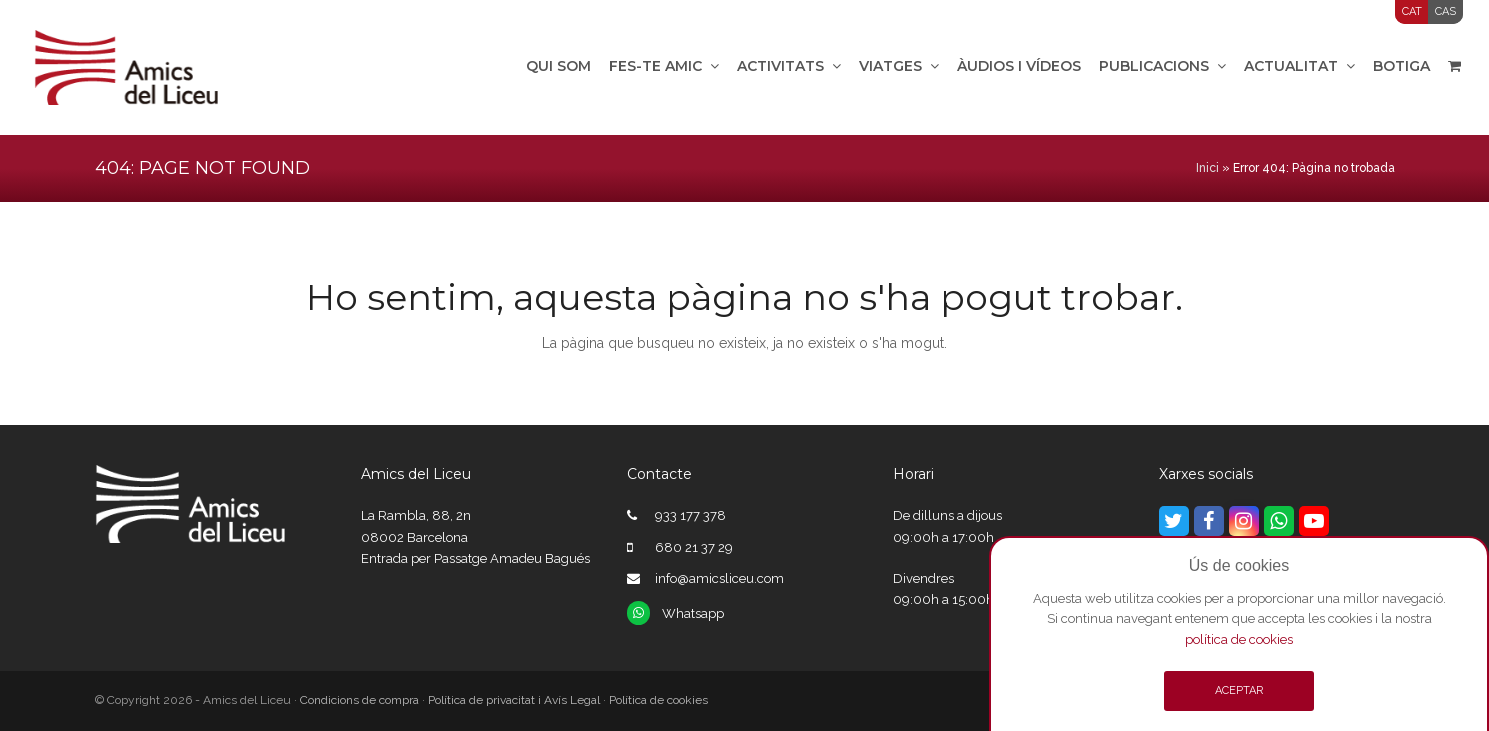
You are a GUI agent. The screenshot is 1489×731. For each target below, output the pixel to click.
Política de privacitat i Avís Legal (514, 700)
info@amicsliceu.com (719, 578)
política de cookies (1239, 639)
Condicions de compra (359, 700)
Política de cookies (658, 700)
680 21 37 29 (694, 547)
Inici (1207, 168)
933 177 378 (690, 515)
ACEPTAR (1239, 690)
